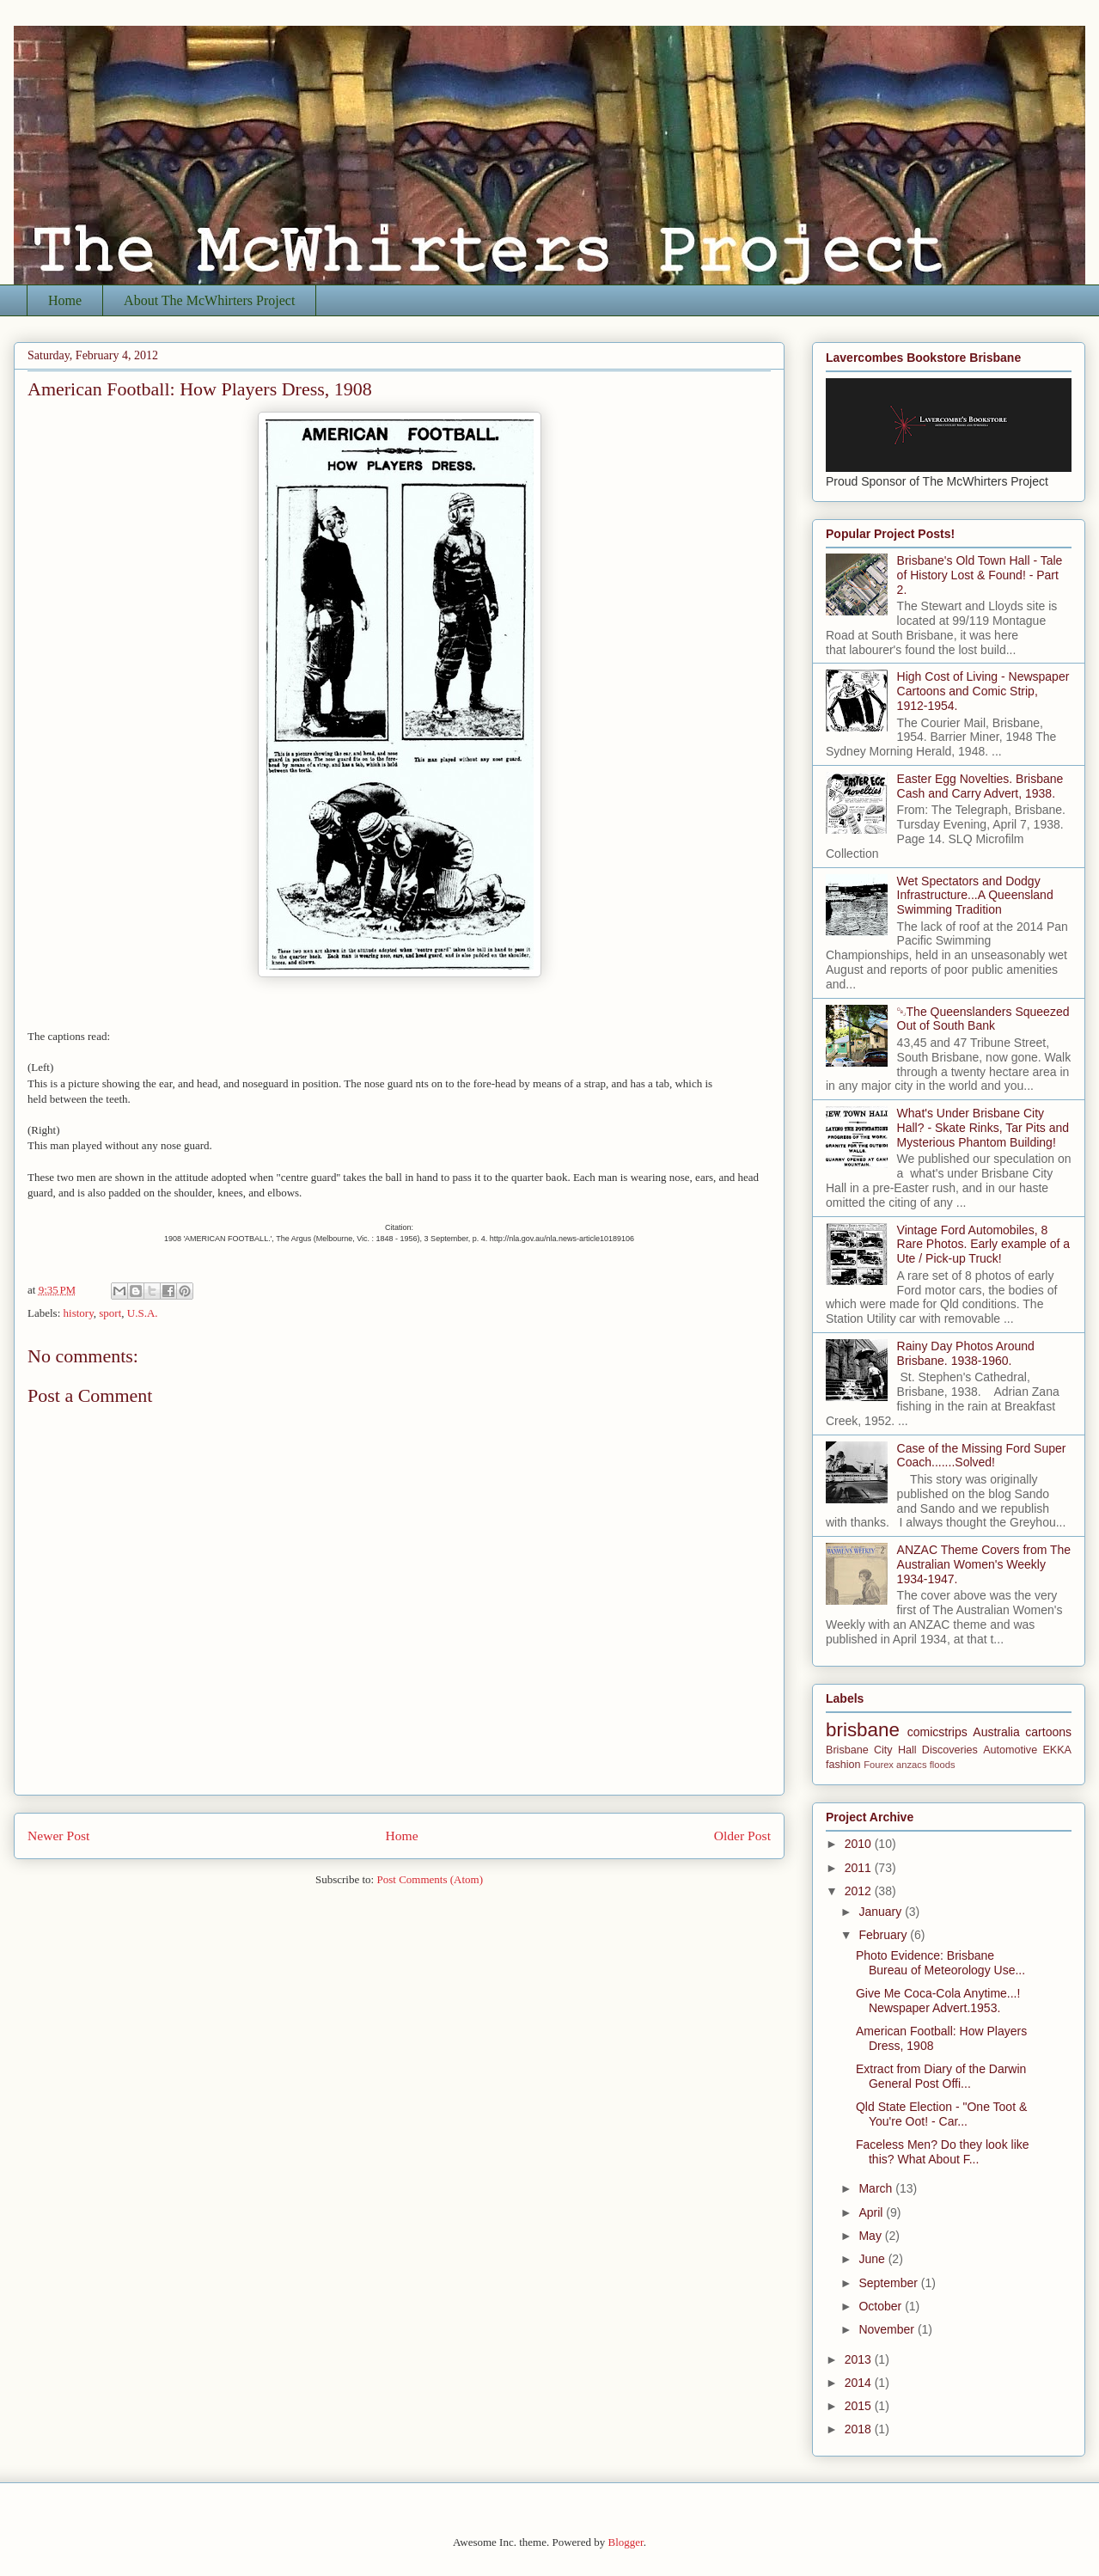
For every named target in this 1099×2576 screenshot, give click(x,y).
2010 (860, 1844)
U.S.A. (142, 1312)
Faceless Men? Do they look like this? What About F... (942, 2152)
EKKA (1057, 1750)
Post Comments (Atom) (429, 1879)
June (873, 2259)
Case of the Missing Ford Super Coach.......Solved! (981, 1455)
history (79, 1312)
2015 (860, 2406)
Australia (996, 1732)
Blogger (625, 2542)
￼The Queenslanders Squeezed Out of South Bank (983, 1019)
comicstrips (937, 1732)
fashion (843, 1765)
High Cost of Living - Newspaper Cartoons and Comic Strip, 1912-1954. (983, 691)
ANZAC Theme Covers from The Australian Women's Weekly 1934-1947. (984, 1564)
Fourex (879, 1764)
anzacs (911, 1764)
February (884, 1935)
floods (943, 1764)
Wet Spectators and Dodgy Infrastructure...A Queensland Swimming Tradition (975, 895)
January (881, 1911)
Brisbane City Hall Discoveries (902, 1750)
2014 (860, 2382)
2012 (860, 1891)
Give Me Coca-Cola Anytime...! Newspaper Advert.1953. (938, 2000)
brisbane (863, 1730)
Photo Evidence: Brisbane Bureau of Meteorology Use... (940, 1963)
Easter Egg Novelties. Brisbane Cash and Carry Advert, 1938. (980, 786)
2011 (860, 1868)
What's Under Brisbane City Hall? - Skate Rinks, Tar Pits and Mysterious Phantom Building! (983, 1127)
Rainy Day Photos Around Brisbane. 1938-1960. (966, 1353)
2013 (860, 2359)
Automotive (1010, 1750)
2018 (860, 2429)
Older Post (742, 1835)
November (887, 2329)
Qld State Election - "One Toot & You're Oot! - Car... (941, 2114)
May (871, 2236)
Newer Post (58, 1835)
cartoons (1048, 1732)
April (872, 2212)
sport (110, 1312)
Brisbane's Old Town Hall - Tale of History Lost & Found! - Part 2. (980, 575)
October (881, 2306)
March (876, 2188)
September (889, 2283)
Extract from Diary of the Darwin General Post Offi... (941, 2076)
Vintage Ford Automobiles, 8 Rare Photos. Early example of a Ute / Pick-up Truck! (984, 1244)
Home (65, 300)
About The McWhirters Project (209, 300)
